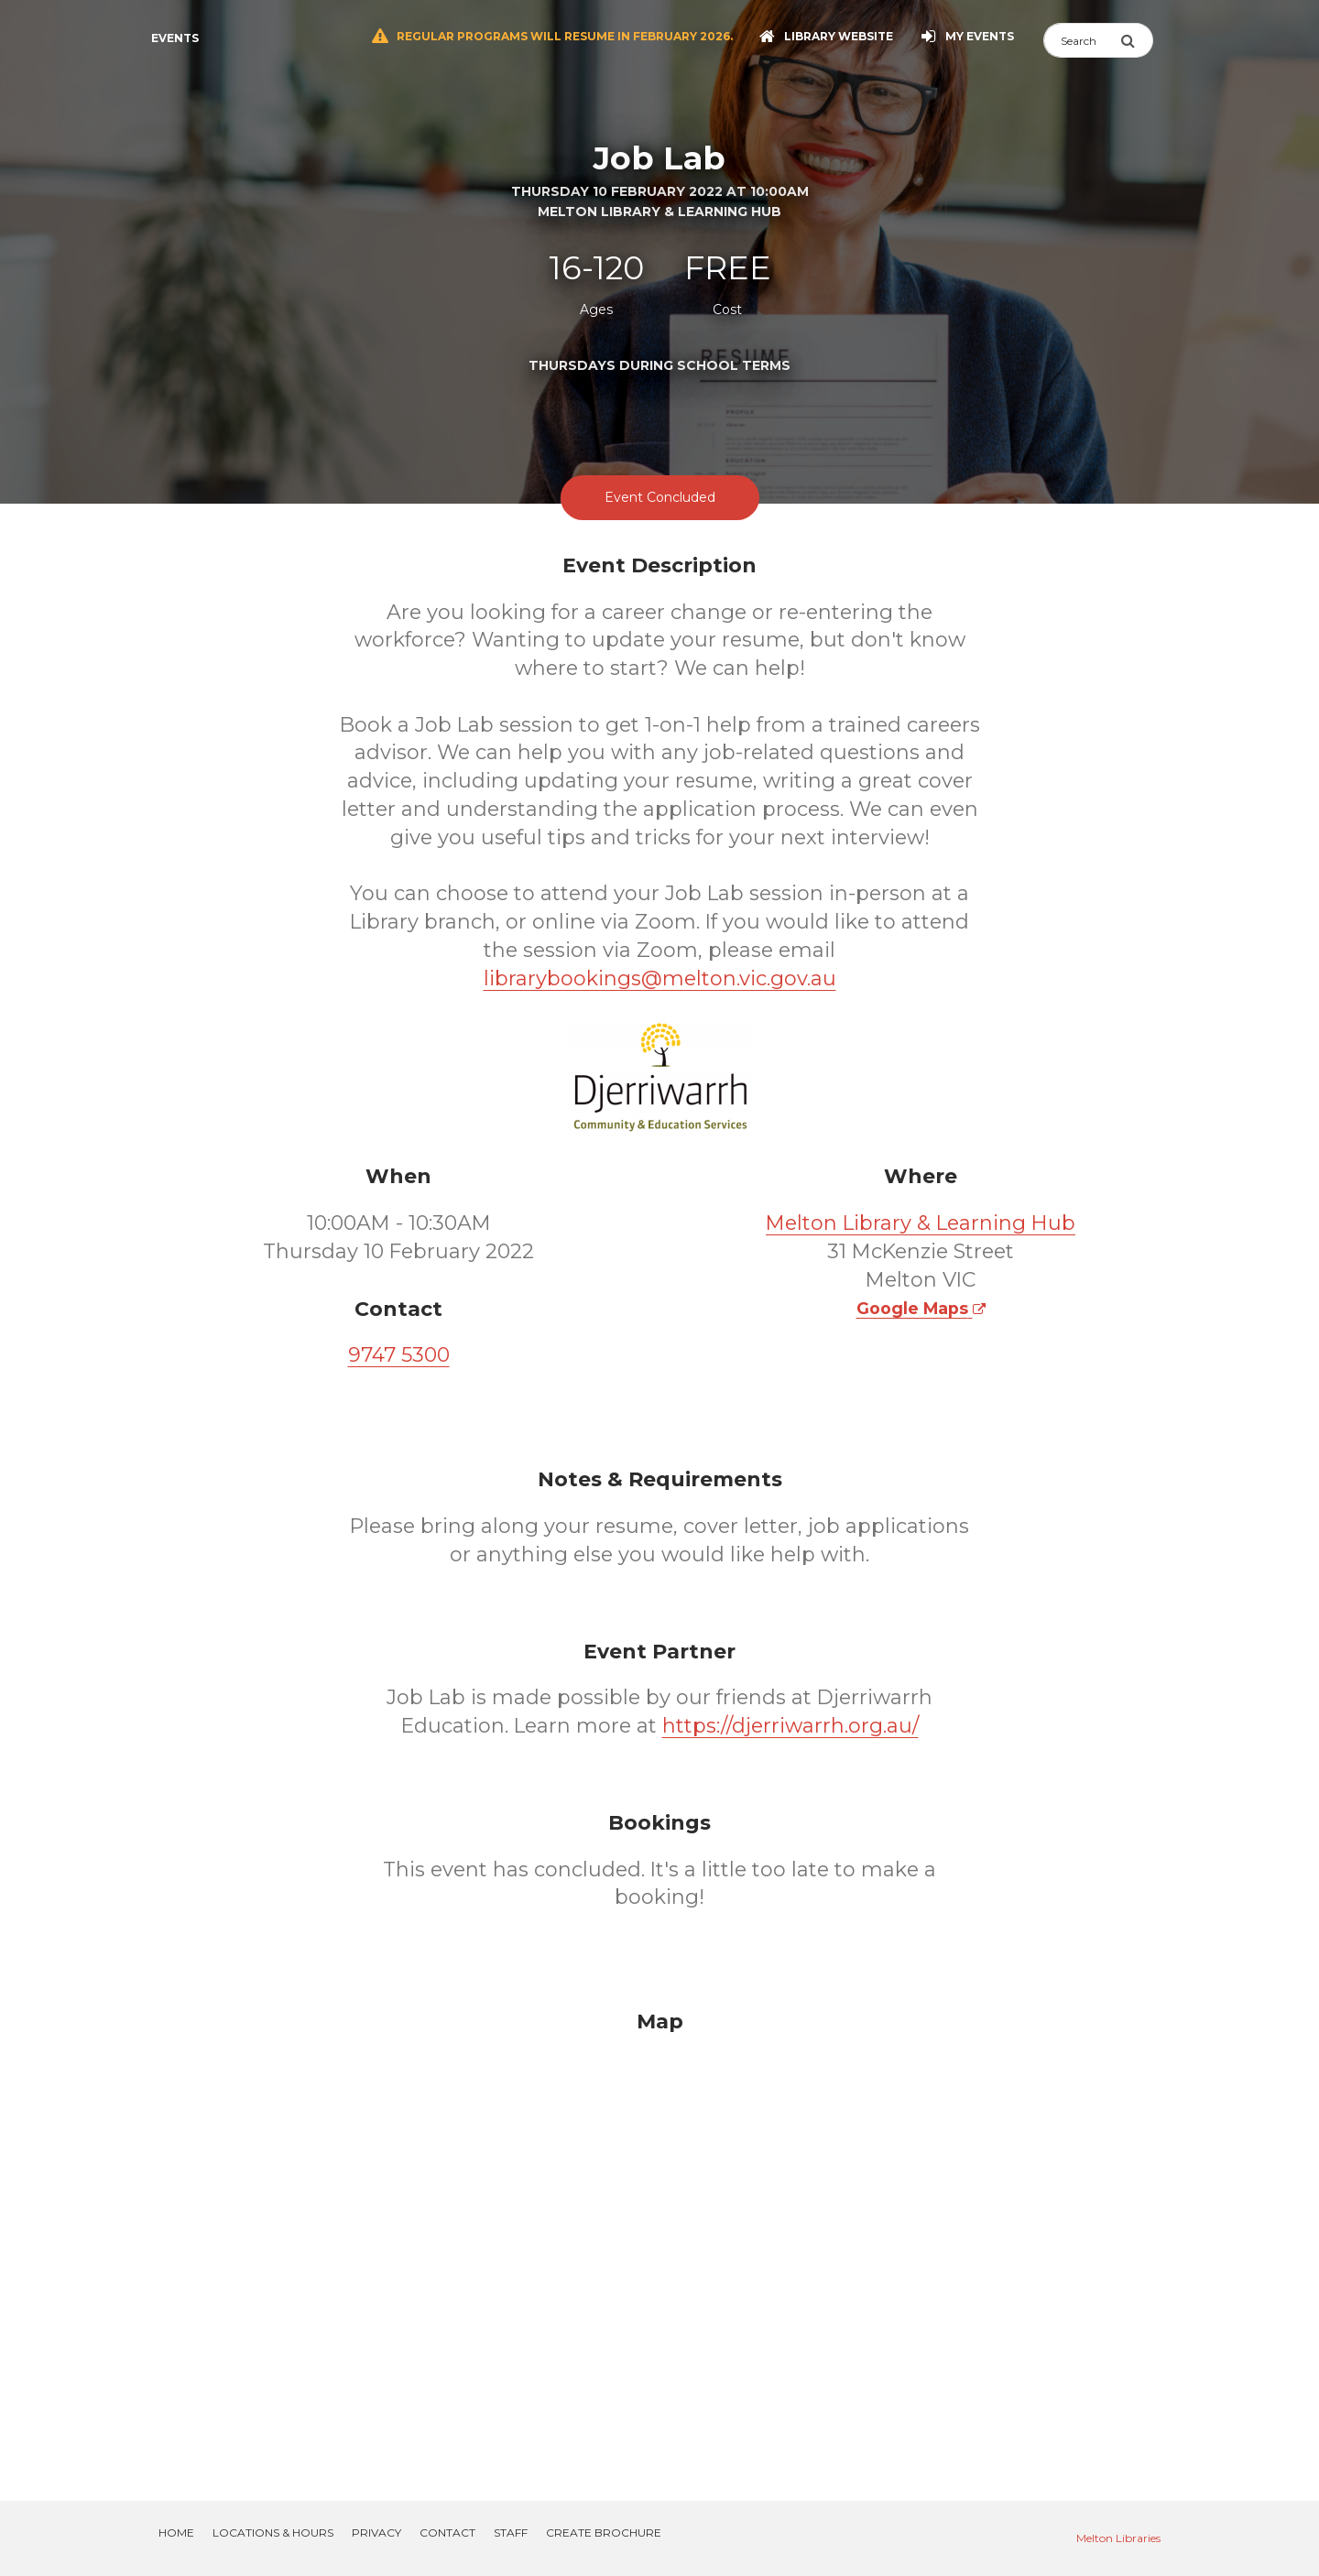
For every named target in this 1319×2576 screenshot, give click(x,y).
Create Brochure (603, 2532)
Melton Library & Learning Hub (920, 1223)
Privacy (376, 2532)
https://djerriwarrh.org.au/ (790, 1725)
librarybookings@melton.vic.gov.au (660, 978)
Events (175, 38)
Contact (447, 2532)
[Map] (659, 2233)
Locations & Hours (273, 2532)
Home (176, 2532)
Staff (511, 2532)
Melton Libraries (1118, 2538)
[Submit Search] (1136, 40)
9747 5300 (399, 1354)
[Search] (1081, 40)
